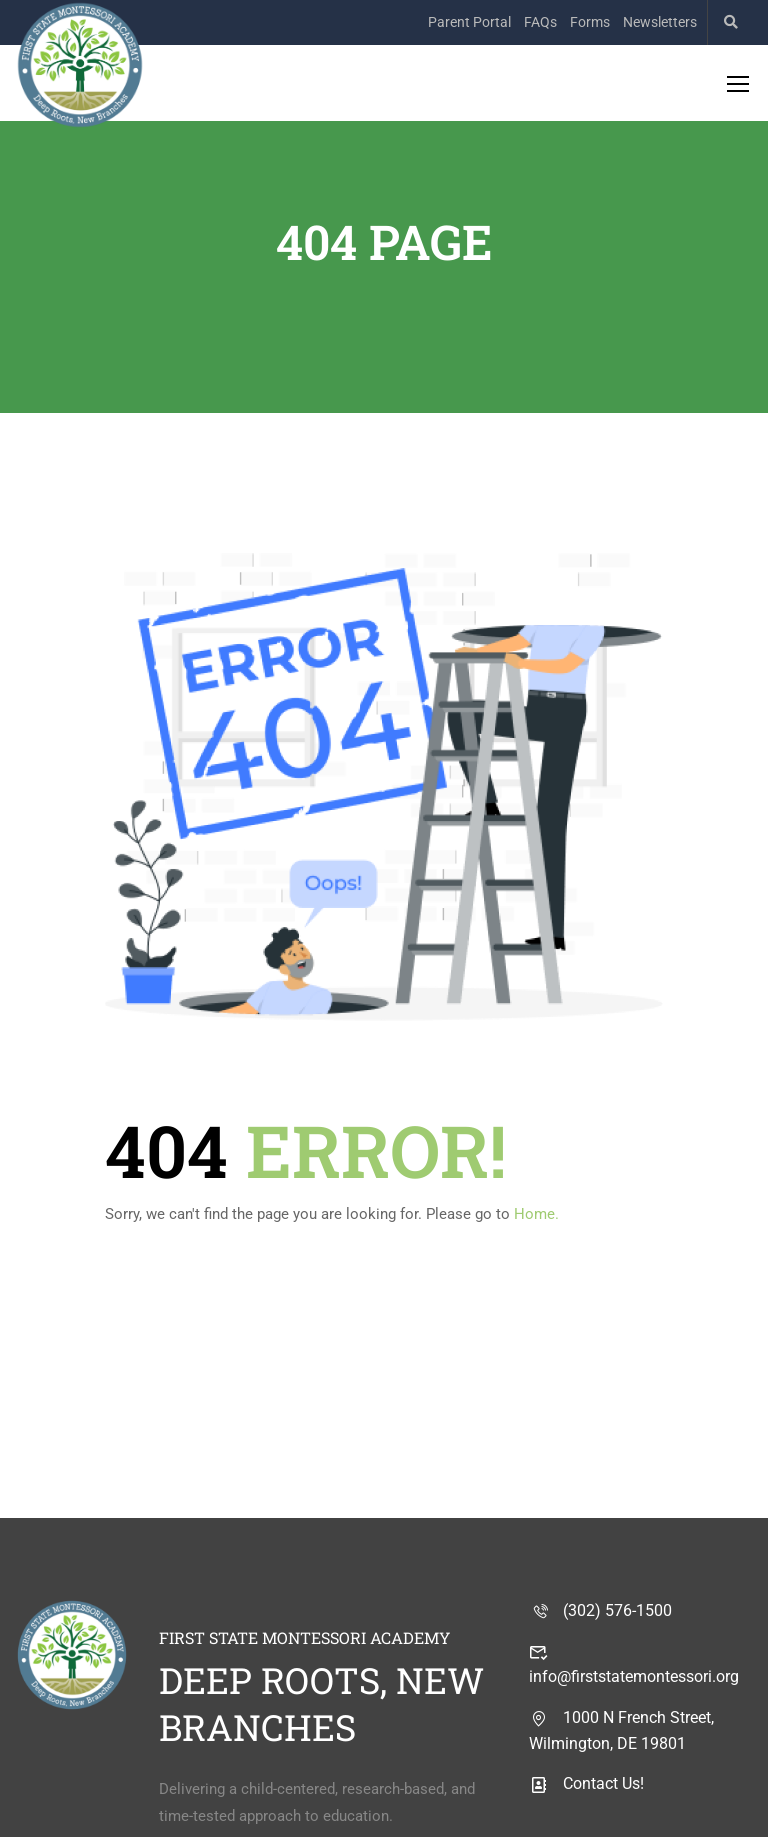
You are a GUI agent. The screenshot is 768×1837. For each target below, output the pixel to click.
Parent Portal (469, 22)
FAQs (540, 22)
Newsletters (660, 22)
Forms (590, 22)
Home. (536, 1214)
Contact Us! (586, 1783)
